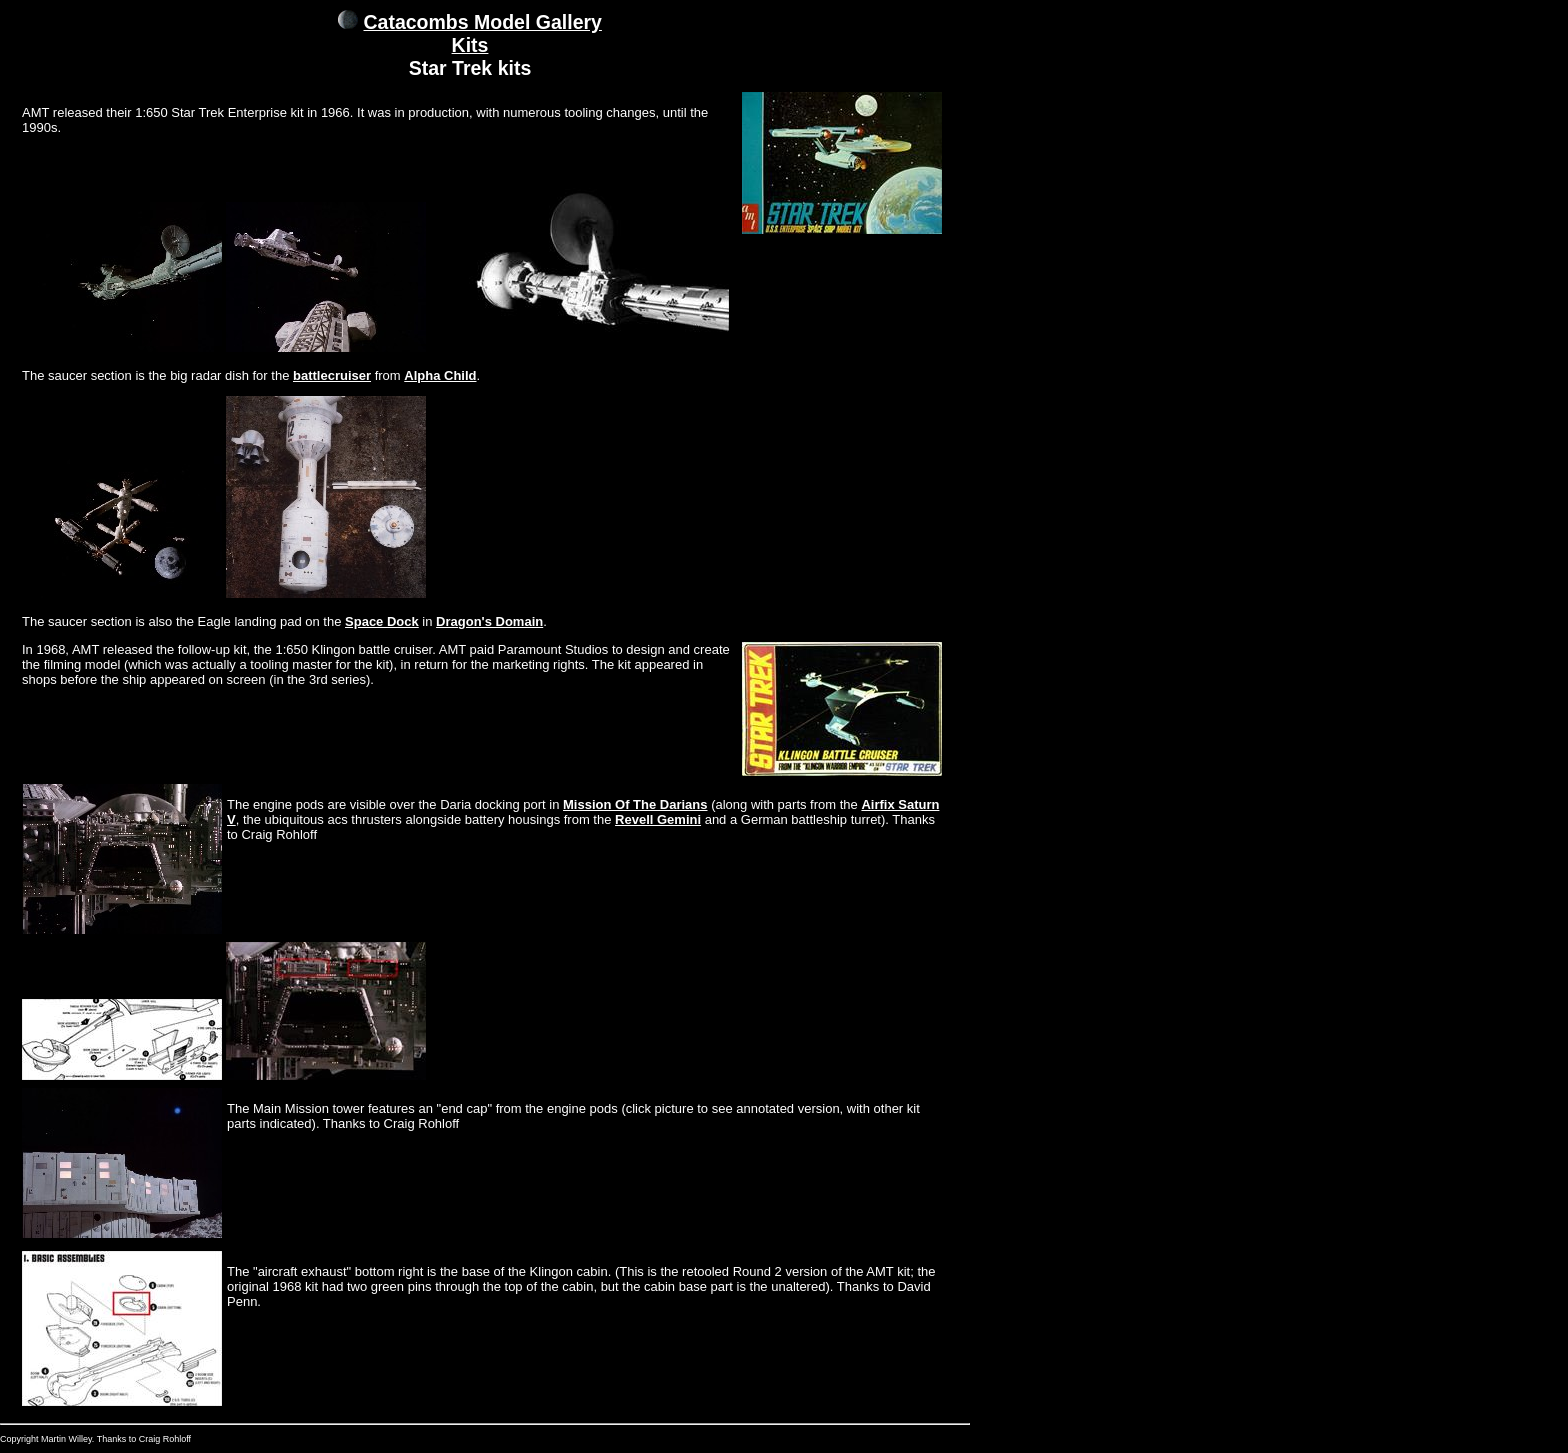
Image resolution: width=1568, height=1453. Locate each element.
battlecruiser (332, 375)
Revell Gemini (658, 819)
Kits (470, 45)
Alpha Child (440, 375)
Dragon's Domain (489, 621)
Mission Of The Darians (635, 804)
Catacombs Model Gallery (483, 22)
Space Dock (382, 621)
